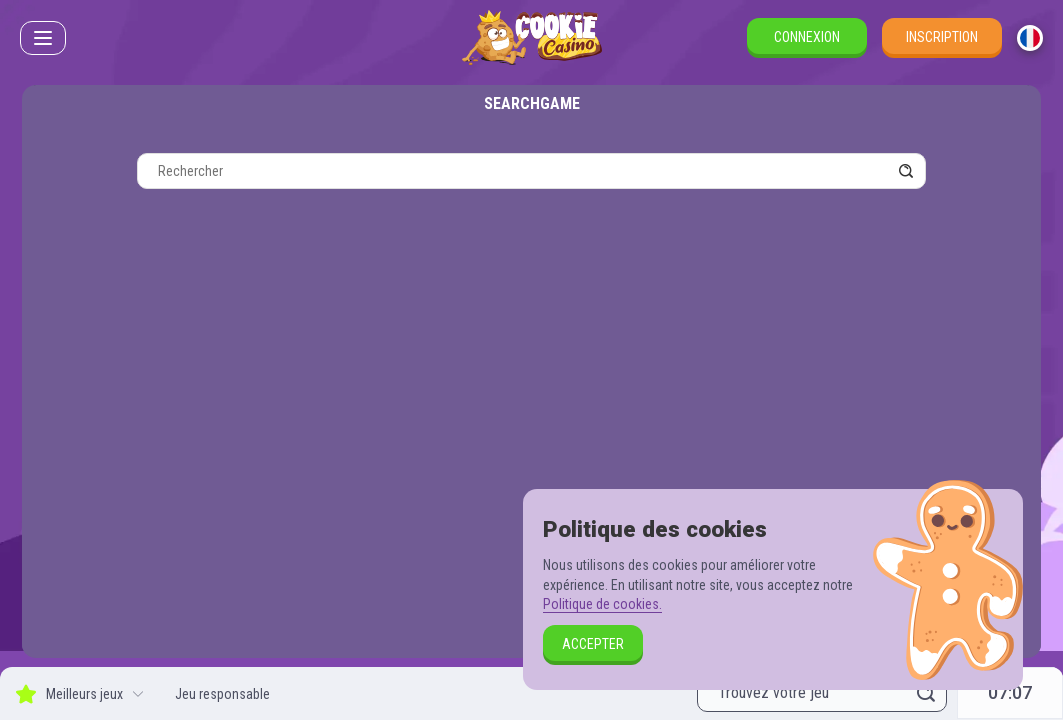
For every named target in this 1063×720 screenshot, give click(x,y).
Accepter (593, 644)
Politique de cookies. (602, 604)
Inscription (942, 37)
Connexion (807, 37)
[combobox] (1030, 38)
